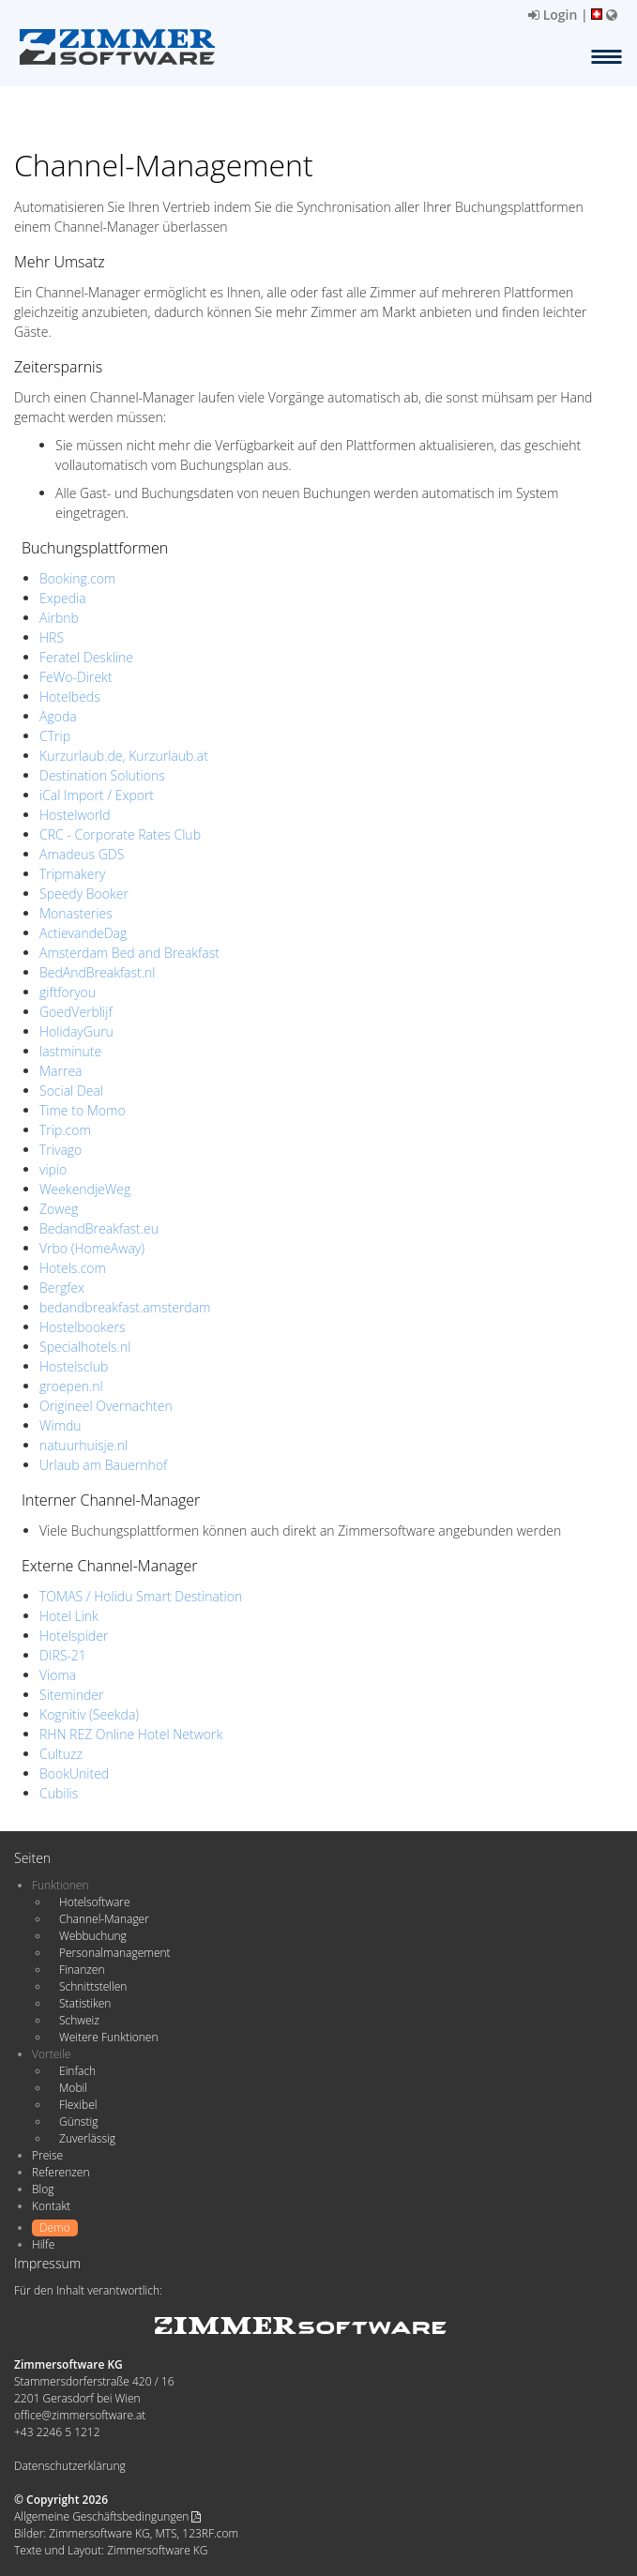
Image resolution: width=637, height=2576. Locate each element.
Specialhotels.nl (84, 1347)
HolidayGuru (76, 1031)
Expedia (62, 598)
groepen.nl (71, 1386)
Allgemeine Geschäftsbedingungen (107, 2516)
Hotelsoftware (94, 1902)
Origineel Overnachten (106, 1406)
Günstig (78, 2121)
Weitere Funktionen (109, 2037)
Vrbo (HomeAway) (91, 1248)
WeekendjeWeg (84, 1189)
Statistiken (85, 2003)
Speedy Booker (84, 893)
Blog (43, 2189)
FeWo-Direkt (76, 677)
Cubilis (58, 1793)
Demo (54, 2227)
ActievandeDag (83, 933)
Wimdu (60, 1425)
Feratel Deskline (86, 657)
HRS (51, 637)
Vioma (57, 1675)
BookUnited (74, 1773)
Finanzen (81, 1969)
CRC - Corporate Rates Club (120, 834)
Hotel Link (69, 1616)
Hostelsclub (73, 1366)
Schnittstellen (93, 1986)
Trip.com (65, 1130)
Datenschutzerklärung (70, 2466)
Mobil (73, 2088)
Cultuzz (61, 1754)
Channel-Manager (104, 1919)
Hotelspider (73, 1635)
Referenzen (60, 2172)
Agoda (58, 716)
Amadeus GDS (81, 854)
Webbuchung (93, 1936)
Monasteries (76, 913)
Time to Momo (82, 1110)
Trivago (60, 1150)
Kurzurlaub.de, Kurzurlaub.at (123, 756)
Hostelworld (75, 815)
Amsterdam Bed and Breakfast (129, 953)
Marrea (61, 1071)
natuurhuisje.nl (83, 1445)
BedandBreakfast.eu (99, 1228)
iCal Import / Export (96, 795)
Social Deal (71, 1090)
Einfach (77, 2071)
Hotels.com (72, 1268)
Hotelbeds (69, 696)
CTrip (54, 736)
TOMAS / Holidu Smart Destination (140, 1596)
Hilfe (43, 2244)
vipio (53, 1169)
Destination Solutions (102, 775)
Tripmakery (72, 874)
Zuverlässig (87, 2138)
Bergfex (61, 1287)
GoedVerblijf (76, 1012)
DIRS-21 (62, 1655)
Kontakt (51, 2206)
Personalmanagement (115, 1953)
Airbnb (59, 618)
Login (552, 14)
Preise (47, 2155)
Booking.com (77, 578)
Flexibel (78, 2105)
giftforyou (67, 992)
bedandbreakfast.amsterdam (124, 1307)
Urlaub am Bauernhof (103, 1465)
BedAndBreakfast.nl (97, 972)
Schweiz (79, 2020)
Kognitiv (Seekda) (89, 1714)
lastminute (70, 1051)
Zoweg (58, 1209)
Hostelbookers (82, 1327)
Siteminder (71, 1695)
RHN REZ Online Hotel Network (130, 1734)
